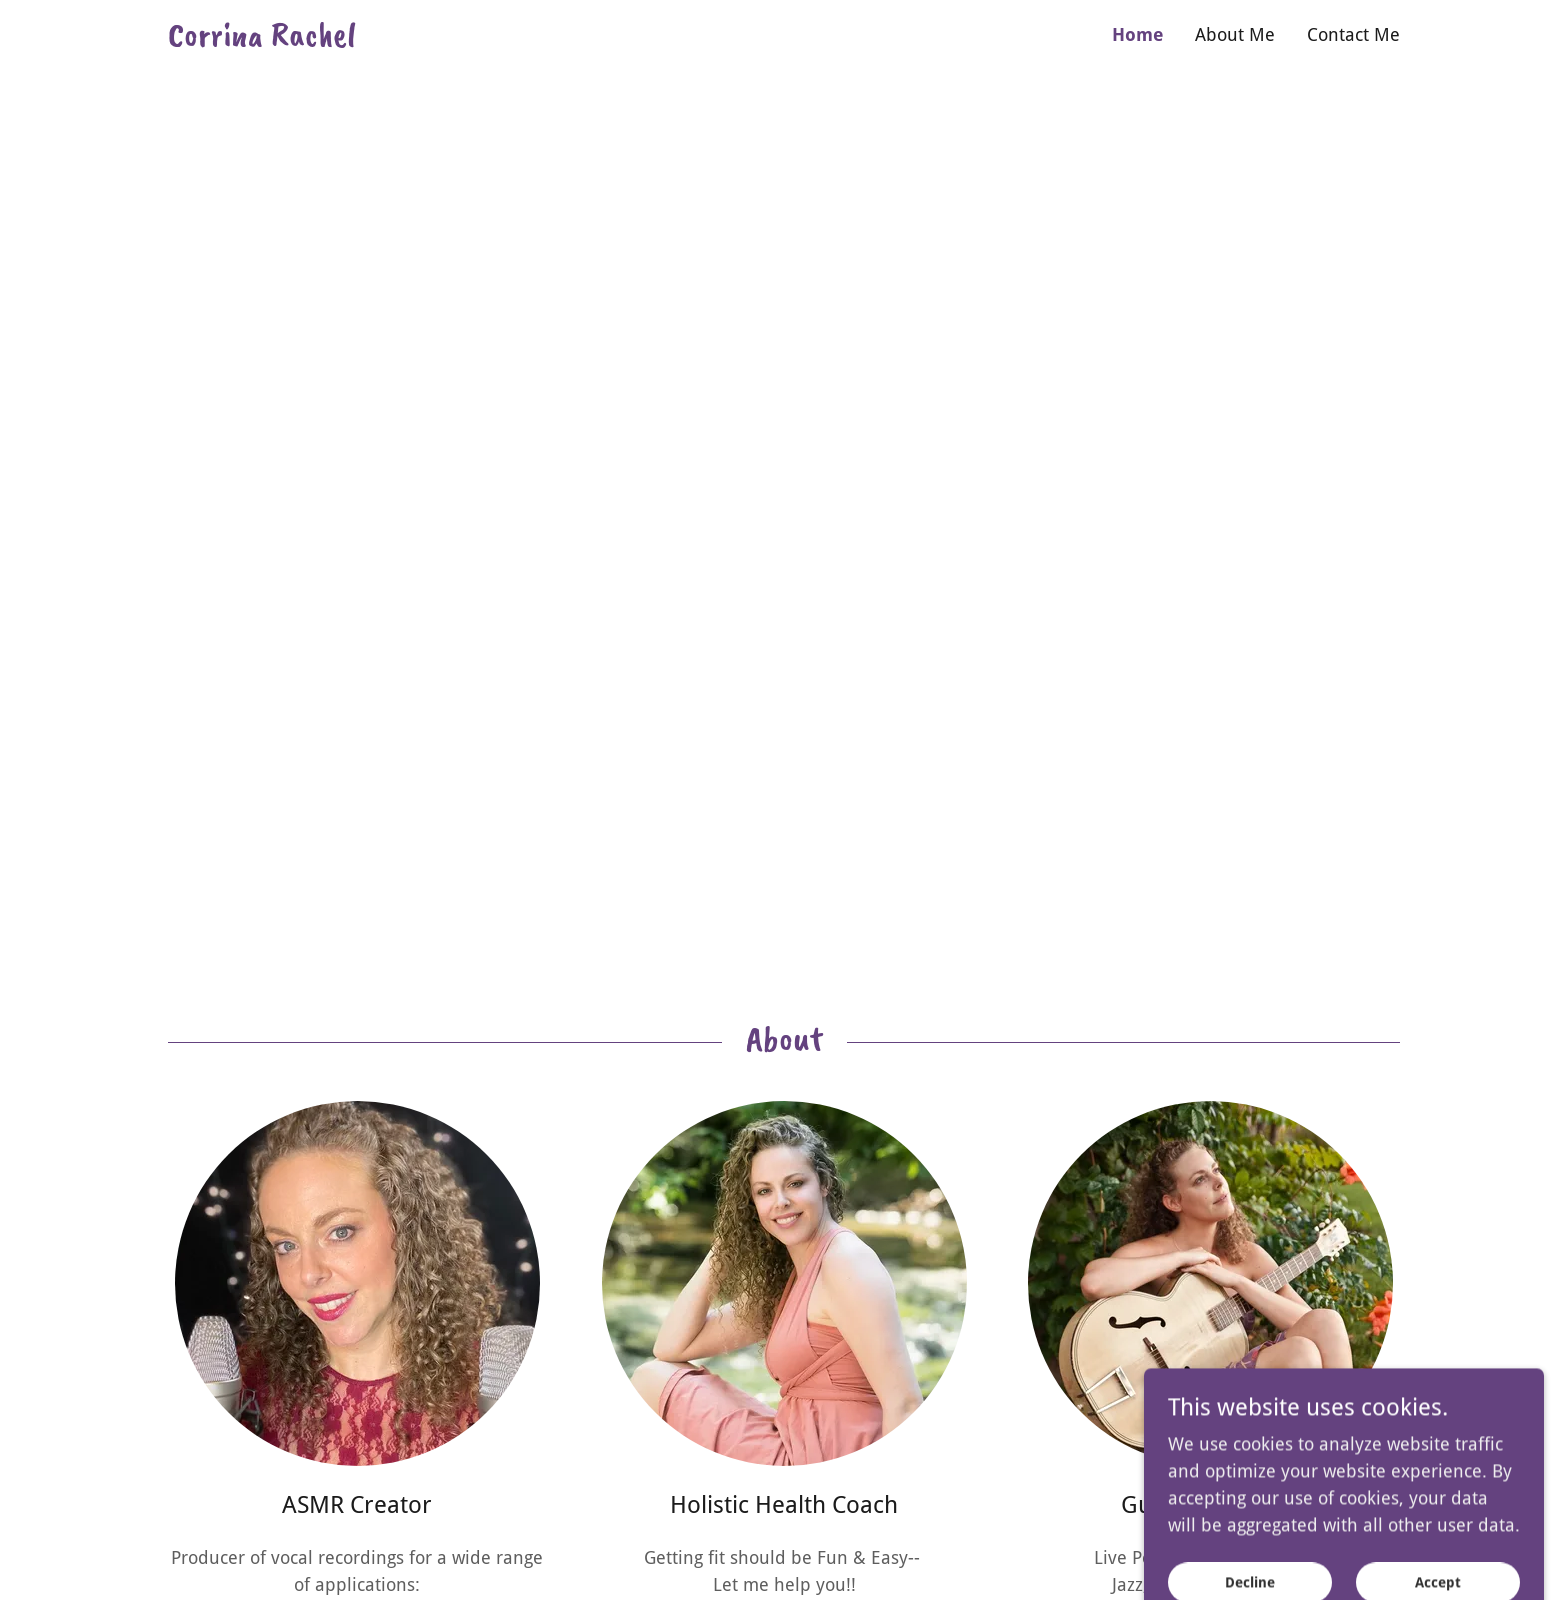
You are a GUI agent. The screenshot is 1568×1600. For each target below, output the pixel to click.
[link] (476, 39)
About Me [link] (1235, 34)
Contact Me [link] (1353, 34)
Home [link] (1137, 34)
